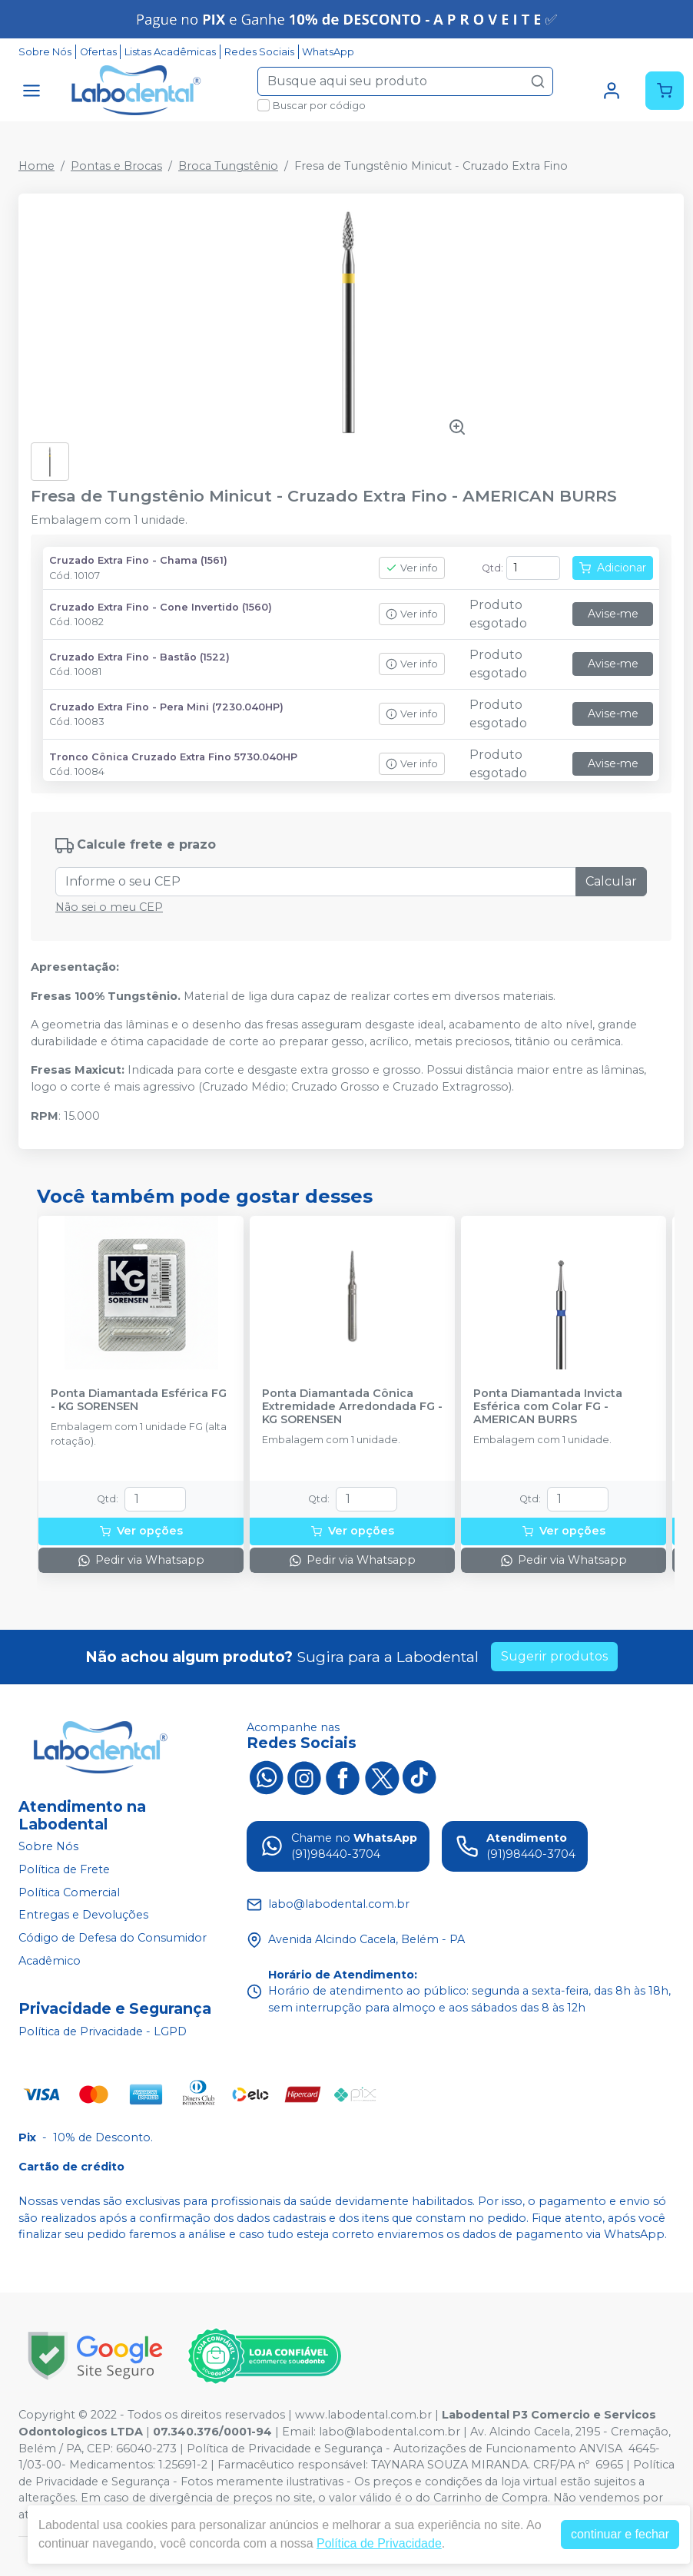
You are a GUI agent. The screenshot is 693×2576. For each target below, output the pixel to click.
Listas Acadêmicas (170, 52)
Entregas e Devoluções (83, 1915)
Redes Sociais (259, 52)
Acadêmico (49, 1961)
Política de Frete (64, 1869)
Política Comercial (69, 1892)
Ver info (412, 568)
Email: (300, 2432)
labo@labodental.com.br (389, 2432)
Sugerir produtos (554, 1656)
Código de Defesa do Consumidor (112, 1938)
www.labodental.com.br (363, 2415)
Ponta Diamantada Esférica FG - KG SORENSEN (139, 1400)
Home (36, 166)
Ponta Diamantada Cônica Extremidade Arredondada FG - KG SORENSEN (352, 1407)
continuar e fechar (620, 2534)
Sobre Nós (44, 52)
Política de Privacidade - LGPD (102, 2031)
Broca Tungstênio (228, 166)
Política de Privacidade (379, 2543)
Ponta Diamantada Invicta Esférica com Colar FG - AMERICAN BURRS (547, 1407)
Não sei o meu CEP (109, 907)
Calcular (611, 881)
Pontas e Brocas (116, 166)
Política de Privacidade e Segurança (285, 2448)
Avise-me (613, 614)
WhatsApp (328, 52)
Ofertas (98, 52)
